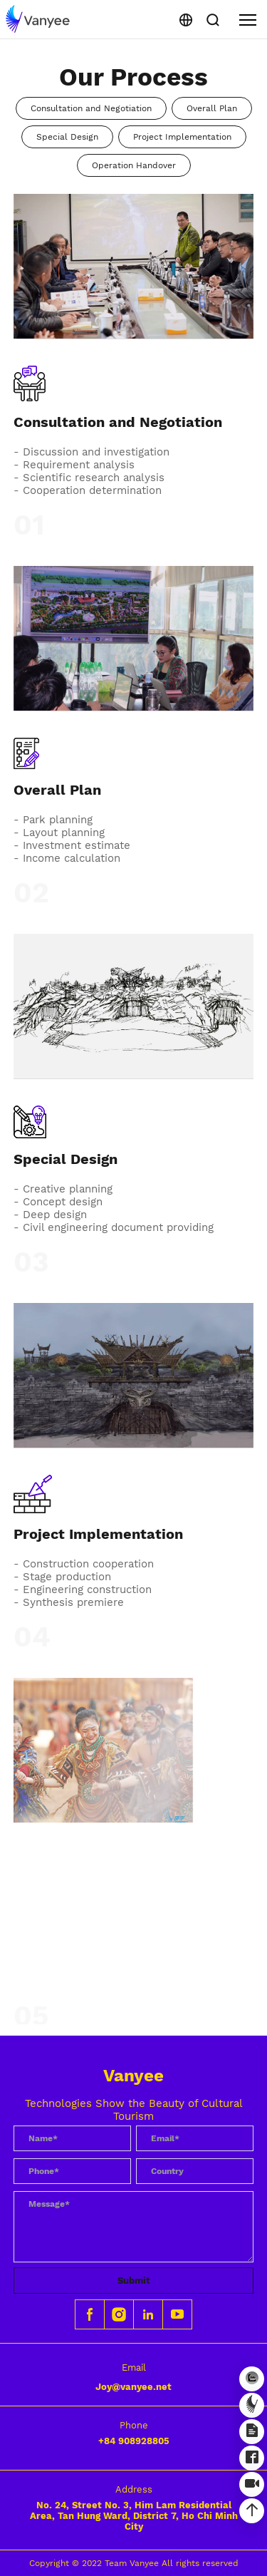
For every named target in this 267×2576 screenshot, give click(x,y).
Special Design (67, 137)
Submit (133, 2280)
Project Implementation (182, 137)
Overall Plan (212, 108)
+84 (133, 2441)
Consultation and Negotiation (91, 108)
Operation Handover (134, 165)
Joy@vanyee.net (133, 2386)
